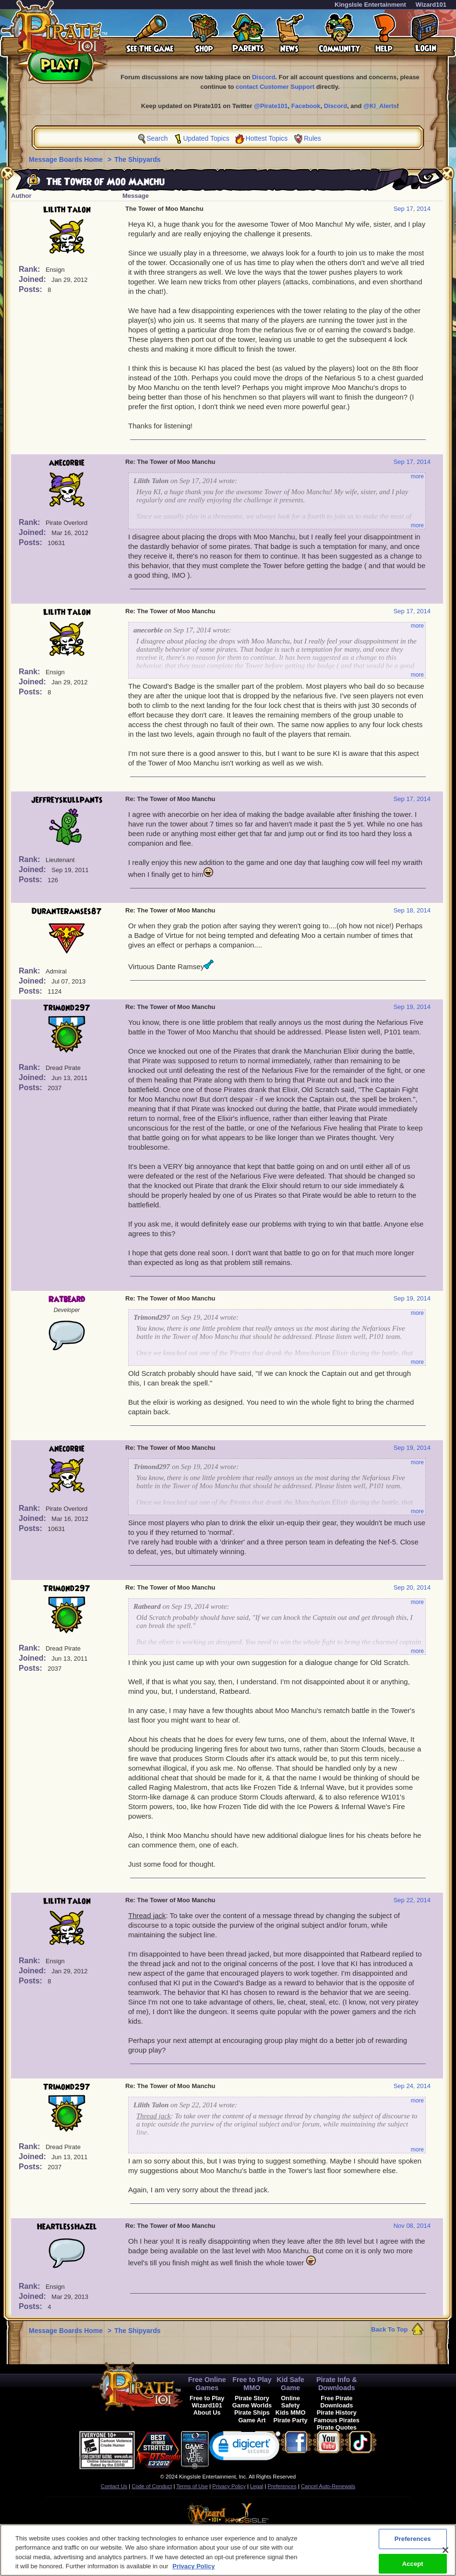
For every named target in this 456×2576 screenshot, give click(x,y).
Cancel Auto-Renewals (328, 2486)
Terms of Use (192, 2486)
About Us (207, 2412)
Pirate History (337, 2412)
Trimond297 (66, 1008)
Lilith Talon (67, 210)
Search (157, 138)
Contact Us (114, 2486)
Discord (263, 77)
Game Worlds (252, 2405)
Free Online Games (207, 2384)
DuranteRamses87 (67, 911)
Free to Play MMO (252, 2384)
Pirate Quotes (337, 2427)
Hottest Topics (267, 138)
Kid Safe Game (290, 2384)
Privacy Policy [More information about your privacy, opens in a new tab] (193, 2569)
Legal (256, 2486)
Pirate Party (291, 2420)
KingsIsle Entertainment (370, 4)
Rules (312, 138)
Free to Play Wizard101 (207, 2401)
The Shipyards (137, 159)
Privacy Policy (229, 2486)
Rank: (30, 269)
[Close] (445, 2552)
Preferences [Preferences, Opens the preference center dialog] (413, 2541)
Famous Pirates (337, 2420)
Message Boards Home (67, 159)
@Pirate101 (271, 105)
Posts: (31, 289)
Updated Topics (206, 138)
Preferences (282, 2486)
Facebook (306, 105)
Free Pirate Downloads (336, 2401)
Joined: (33, 279)
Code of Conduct (152, 2486)
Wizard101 (431, 4)
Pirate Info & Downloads (336, 2384)
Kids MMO (291, 2412)
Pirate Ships (252, 2412)
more (417, 476)
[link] (245, 2448)
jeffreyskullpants (67, 800)
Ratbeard (66, 1299)
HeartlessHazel (67, 2227)
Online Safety (290, 2401)
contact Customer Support (275, 86)
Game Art (251, 2420)
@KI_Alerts (380, 105)
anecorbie (66, 463)
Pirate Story (252, 2398)
